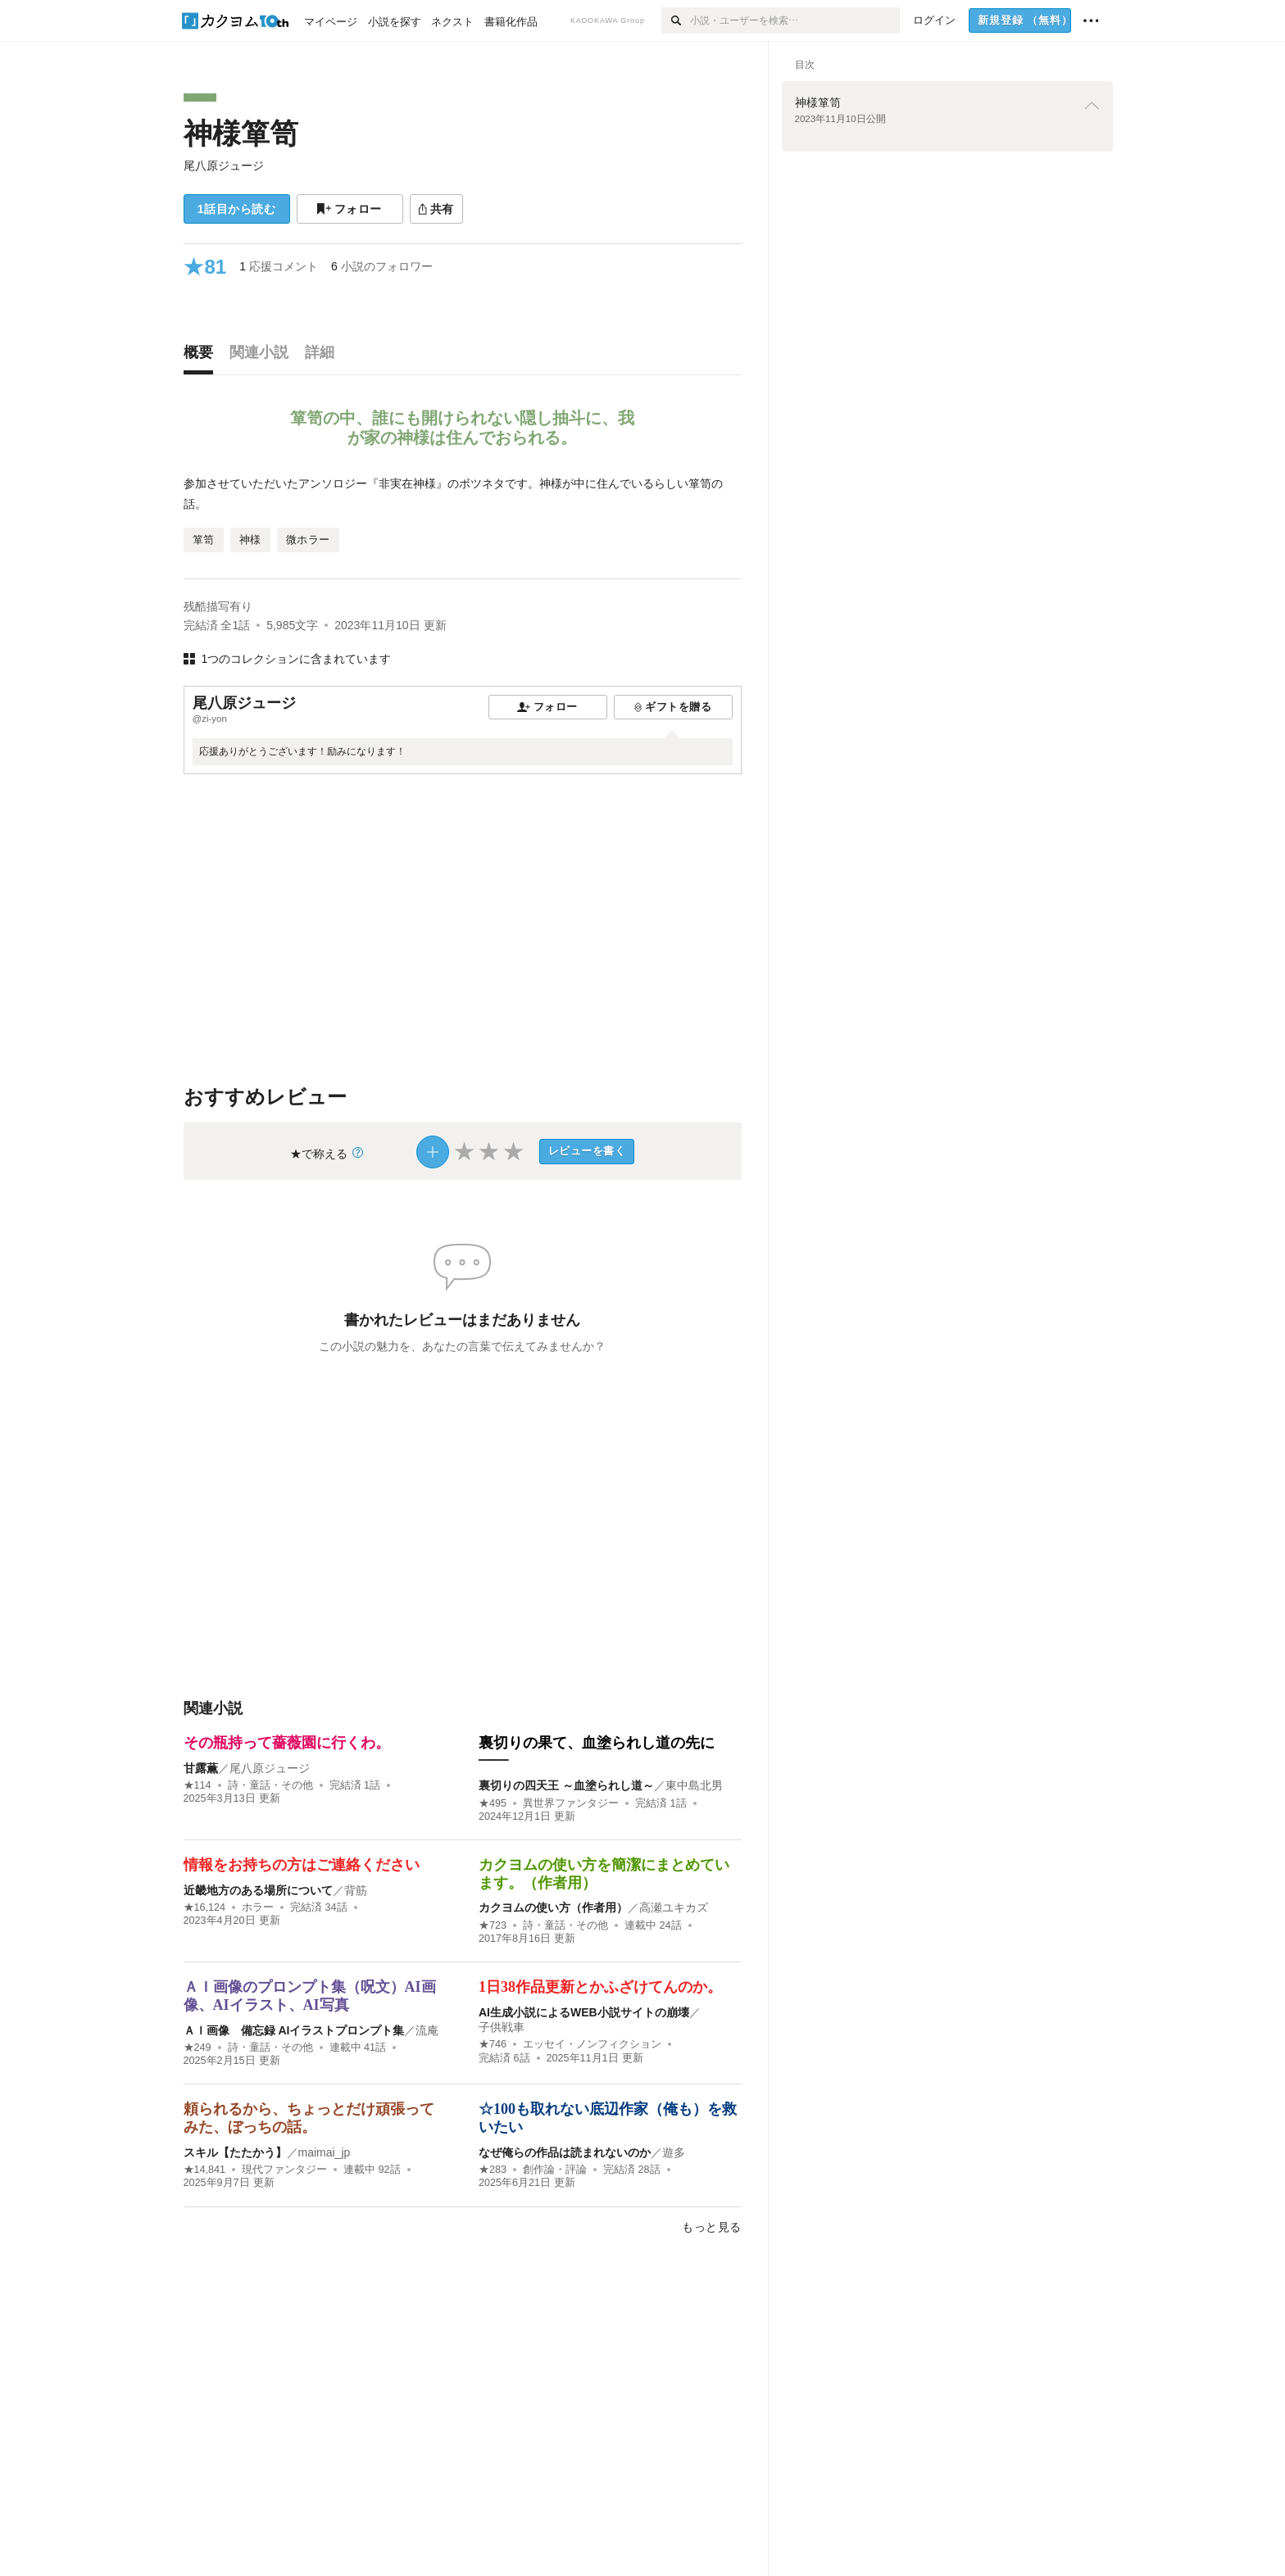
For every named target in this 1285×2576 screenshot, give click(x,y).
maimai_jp (324, 2152)
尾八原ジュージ (224, 165)
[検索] (675, 20)
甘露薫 (201, 1768)
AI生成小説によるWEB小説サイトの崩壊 (584, 2012)
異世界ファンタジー (571, 1803)
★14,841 (205, 2169)
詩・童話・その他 (270, 1785)
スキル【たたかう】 (235, 2152)
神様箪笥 (241, 133)
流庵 (426, 2030)
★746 (492, 2044)
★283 (492, 2169)
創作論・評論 (555, 2169)
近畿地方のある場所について (258, 1890)
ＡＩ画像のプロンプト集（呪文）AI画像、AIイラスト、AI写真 (310, 1996)
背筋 (355, 1890)
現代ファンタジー (284, 2169)
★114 (197, 1785)
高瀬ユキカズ (673, 1907)
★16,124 (205, 1907)
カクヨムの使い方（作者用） (553, 1907)
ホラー (258, 1907)
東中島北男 (694, 1785)
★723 (492, 1925)
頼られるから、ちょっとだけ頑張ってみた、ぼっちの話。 (309, 2118)
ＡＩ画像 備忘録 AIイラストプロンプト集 (294, 2030)
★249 (197, 2047)
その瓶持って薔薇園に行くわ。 (287, 1743)
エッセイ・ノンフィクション (592, 2044)
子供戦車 (501, 2027)
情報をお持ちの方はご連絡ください (302, 1865)
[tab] (202, 356)
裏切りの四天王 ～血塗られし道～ (566, 1785)
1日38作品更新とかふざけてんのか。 (600, 1987)
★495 (492, 1803)
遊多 (673, 2152)
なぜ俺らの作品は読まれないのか (565, 2152)
